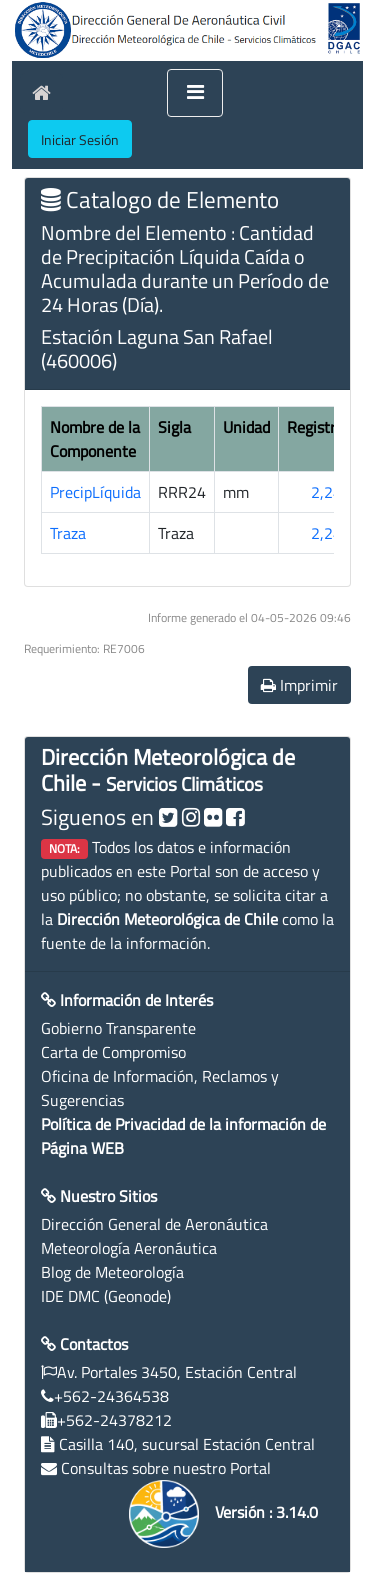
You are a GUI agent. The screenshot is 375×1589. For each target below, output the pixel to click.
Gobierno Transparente (118, 1028)
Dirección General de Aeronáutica (154, 1224)
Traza (68, 533)
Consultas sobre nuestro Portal (166, 1468)
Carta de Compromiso (113, 1052)
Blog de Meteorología (112, 1272)
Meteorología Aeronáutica (129, 1248)
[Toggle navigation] (195, 93)
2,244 (331, 492)
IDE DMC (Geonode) (106, 1296)
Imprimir (299, 685)
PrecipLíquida (95, 492)
